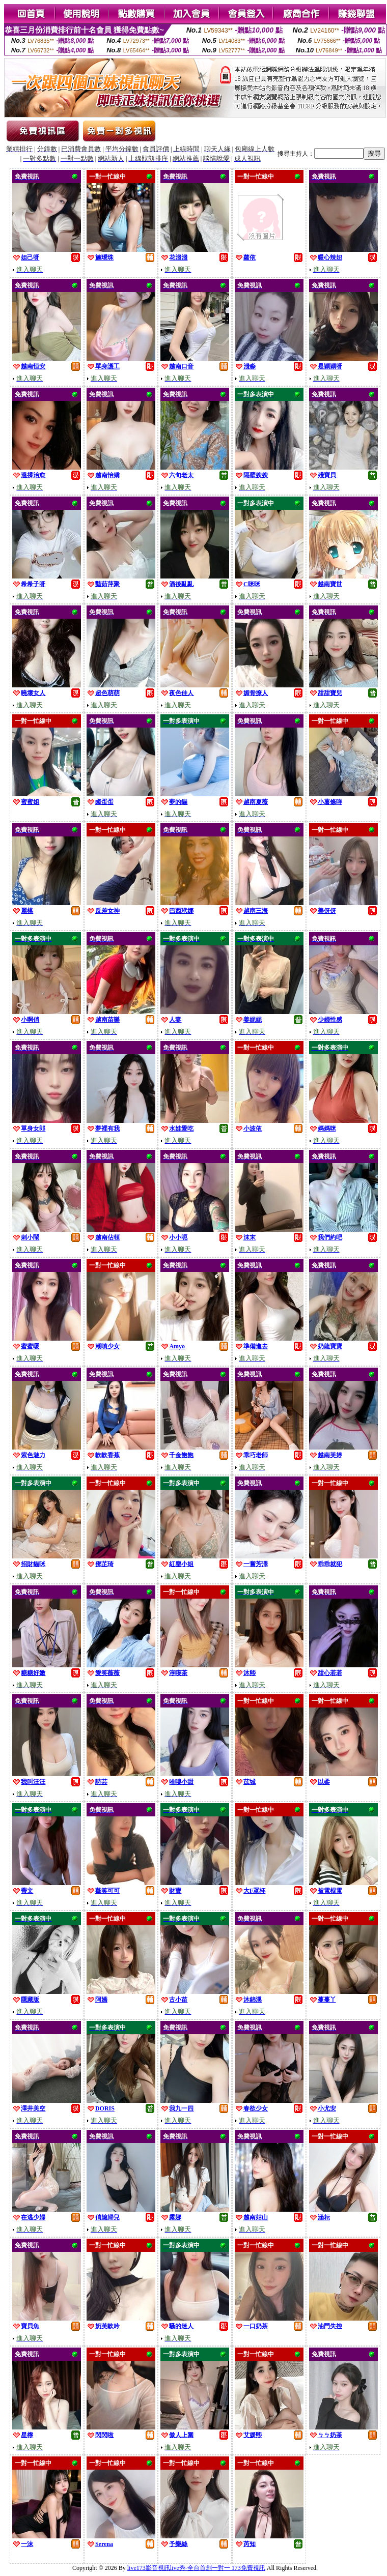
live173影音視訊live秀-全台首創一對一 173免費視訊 (196, 2567)
